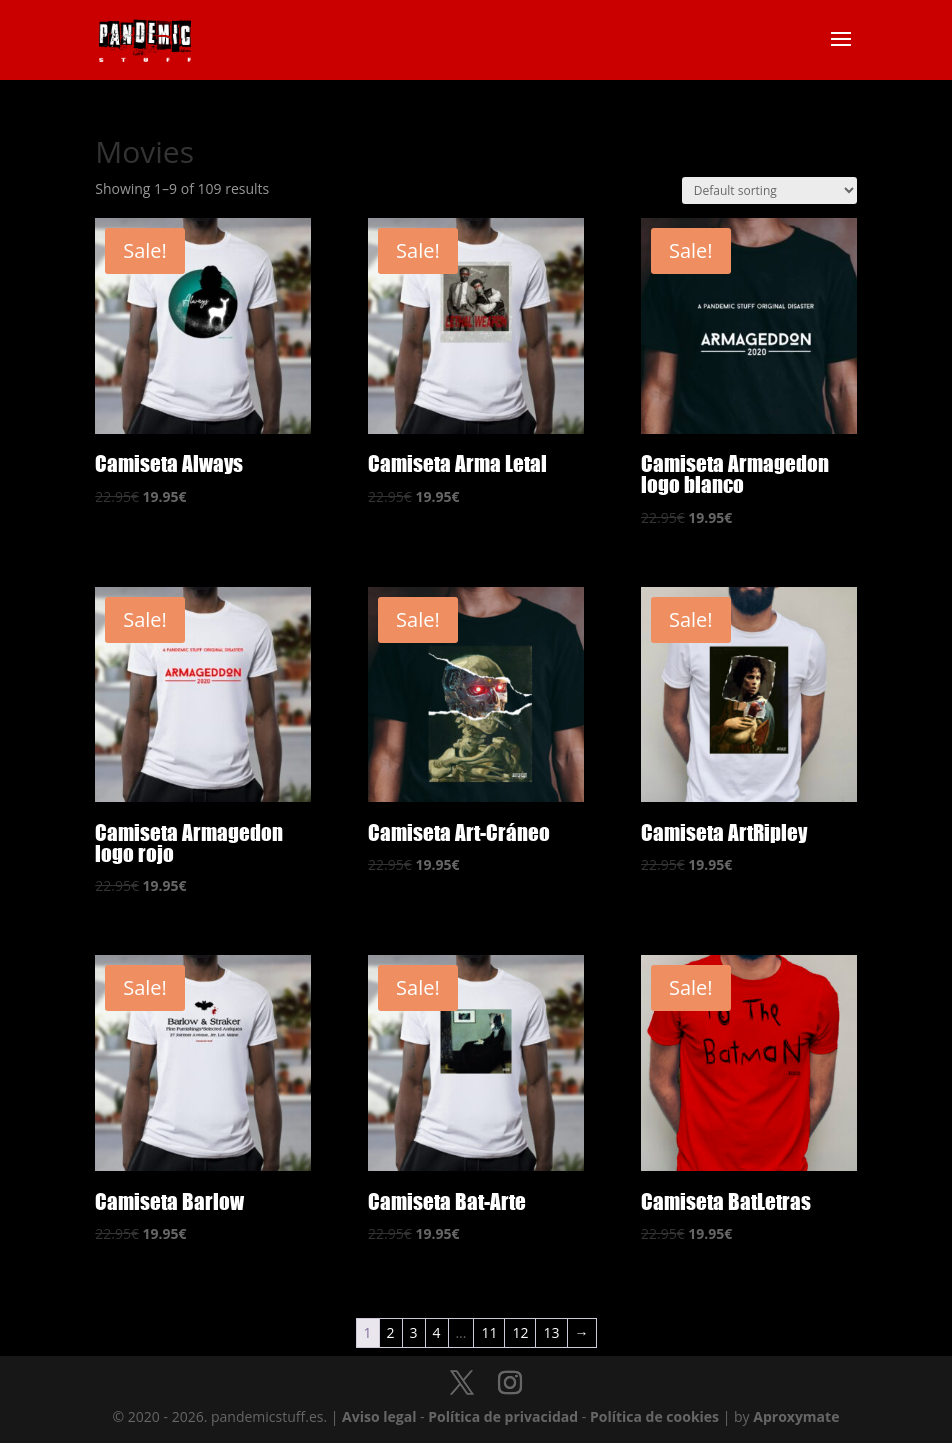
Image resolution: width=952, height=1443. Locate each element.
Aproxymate (796, 1416)
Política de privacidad (503, 1416)
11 (489, 1332)
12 (520, 1332)
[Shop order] (769, 190)
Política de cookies (654, 1416)
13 (551, 1332)
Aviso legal (379, 1416)
